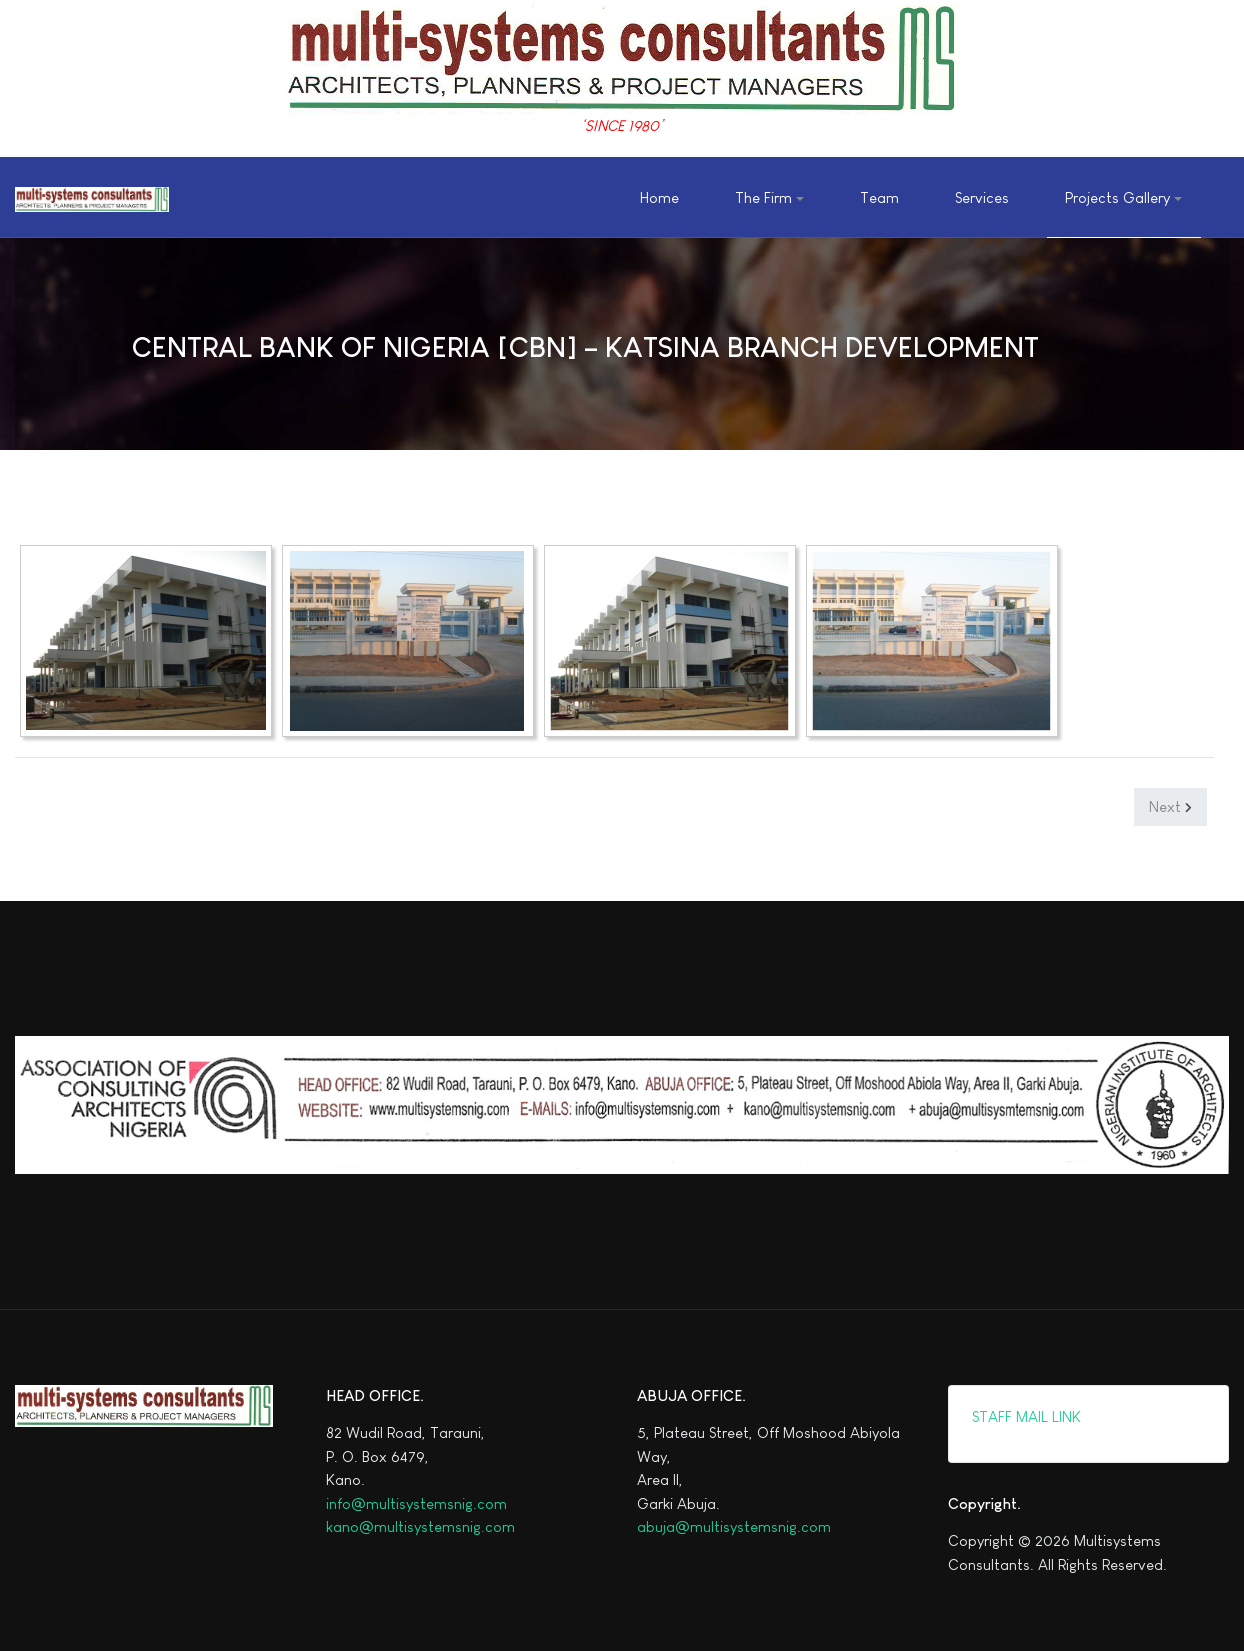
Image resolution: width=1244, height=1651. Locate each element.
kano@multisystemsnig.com (420, 1526)
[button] (769, 197)
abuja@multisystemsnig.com (734, 1526)
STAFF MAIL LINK (1024, 1416)
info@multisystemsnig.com (416, 1503)
